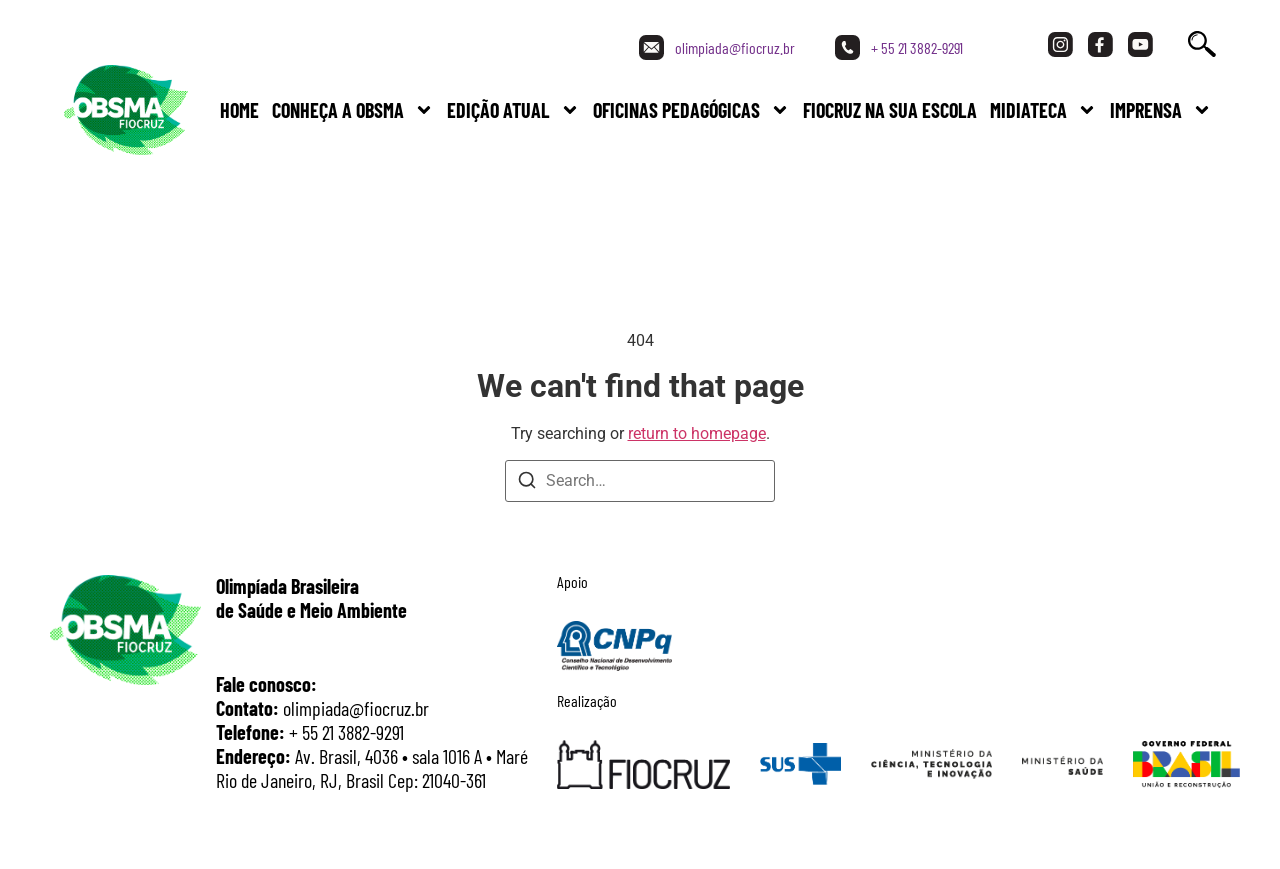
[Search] (527, 483)
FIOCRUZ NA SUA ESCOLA (890, 110)
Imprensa (1161, 110)
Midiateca (1043, 110)
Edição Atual (513, 110)
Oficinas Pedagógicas (691, 110)
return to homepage (697, 433)
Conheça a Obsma (353, 110)
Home (239, 110)
